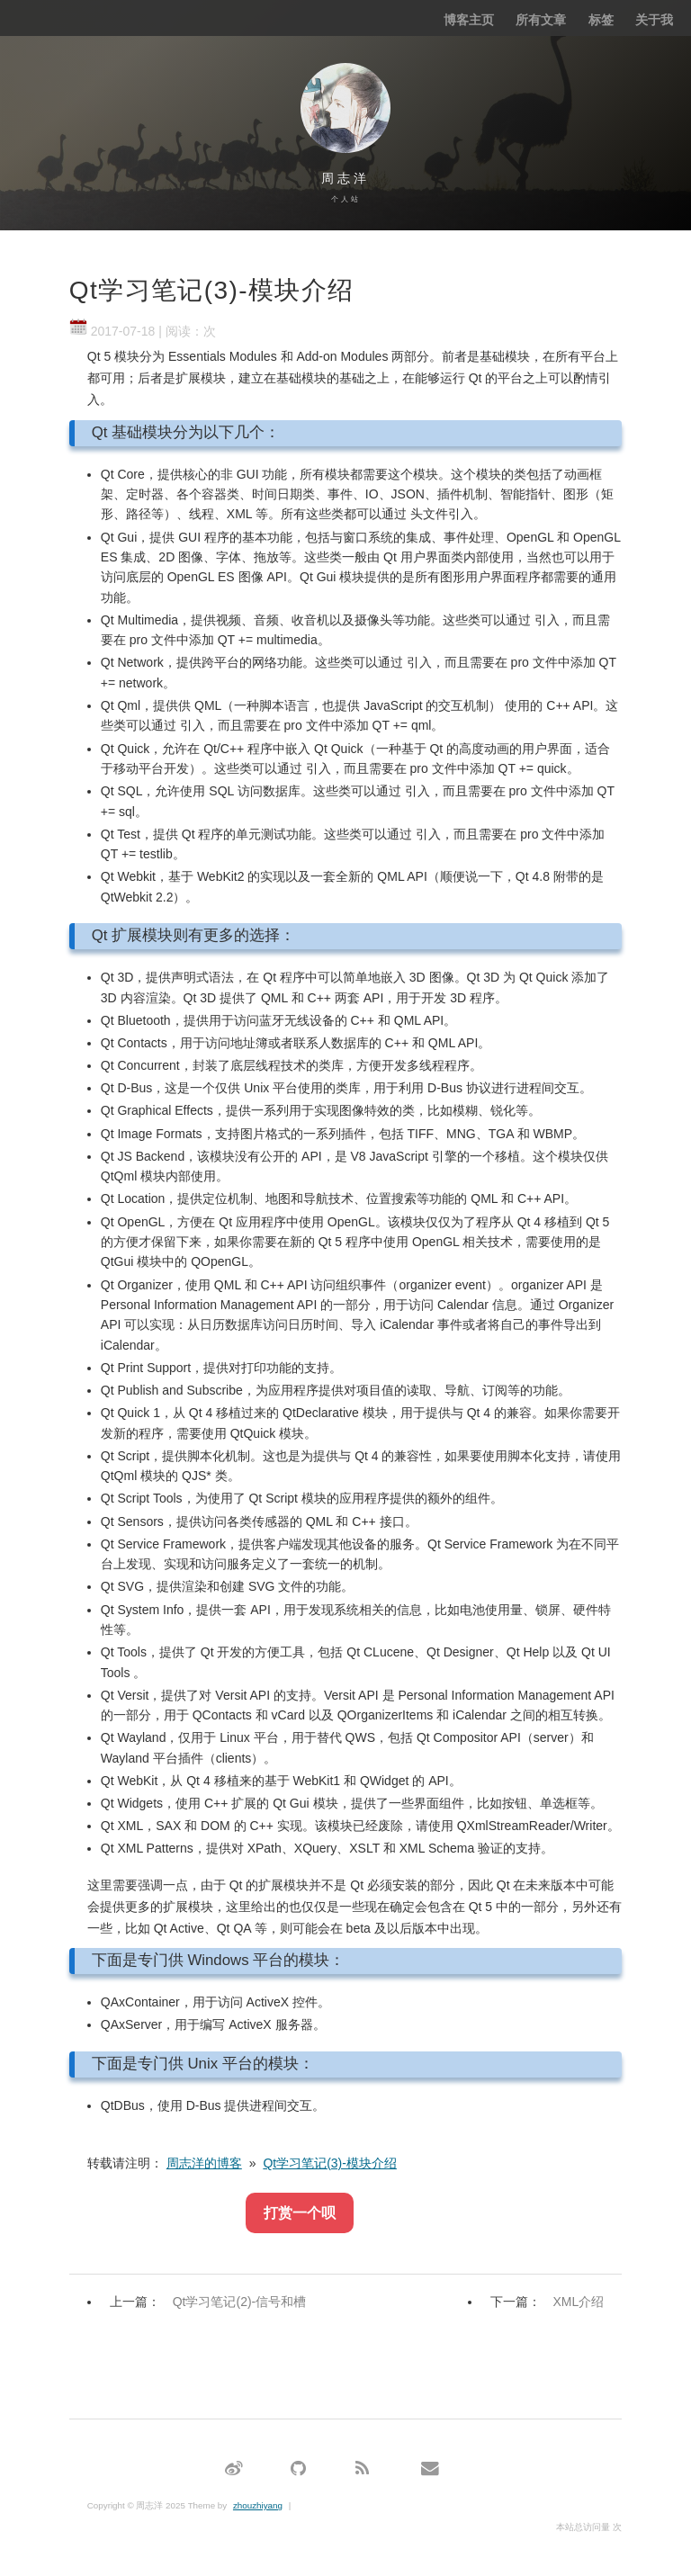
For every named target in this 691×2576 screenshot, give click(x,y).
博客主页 (469, 19)
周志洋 (345, 178)
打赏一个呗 (300, 2213)
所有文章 (541, 19)
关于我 (654, 19)
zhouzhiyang (258, 2505)
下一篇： (552, 2301)
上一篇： (212, 2301)
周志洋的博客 (204, 2163)
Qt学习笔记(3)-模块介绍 (330, 2163)
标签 (601, 19)
